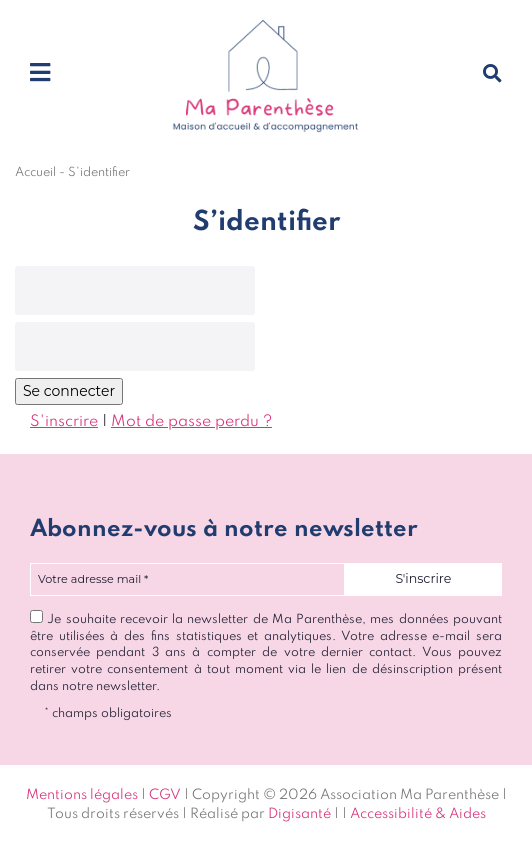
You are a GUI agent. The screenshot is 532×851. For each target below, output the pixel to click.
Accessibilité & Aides (418, 814)
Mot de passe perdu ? (191, 422)
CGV (165, 795)
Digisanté (299, 814)
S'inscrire (64, 422)
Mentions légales (82, 795)
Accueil (35, 172)
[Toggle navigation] (40, 74)
